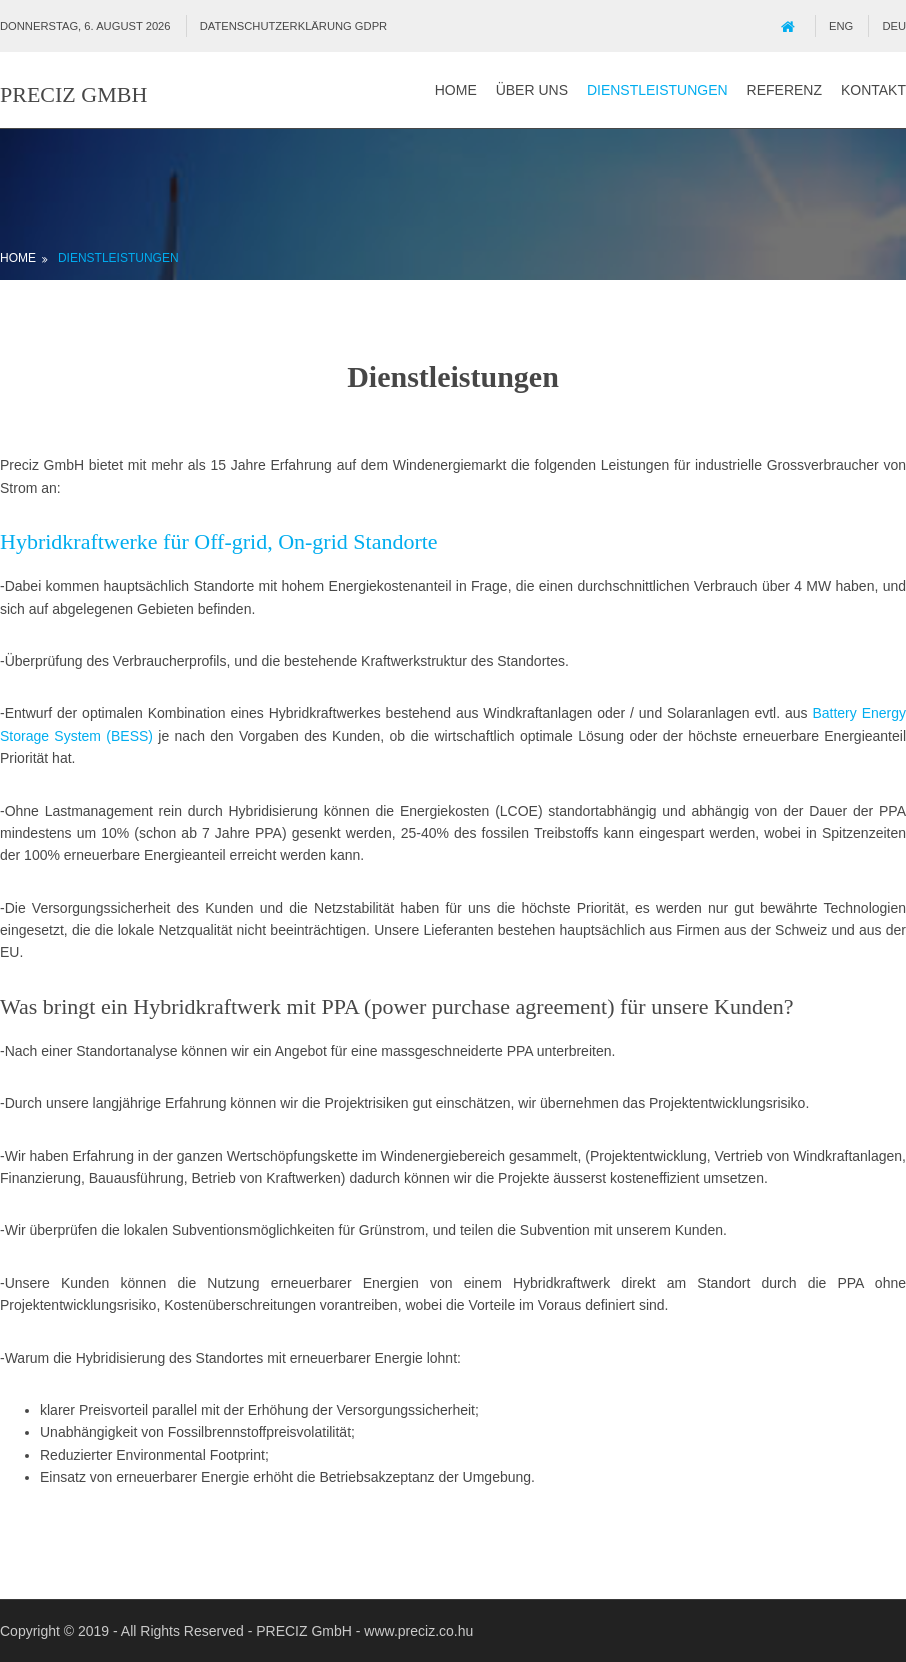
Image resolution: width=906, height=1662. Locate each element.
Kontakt (873, 90)
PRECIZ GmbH (73, 94)
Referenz (784, 90)
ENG (841, 26)
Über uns (532, 90)
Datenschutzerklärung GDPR (294, 26)
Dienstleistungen (657, 90)
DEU (894, 26)
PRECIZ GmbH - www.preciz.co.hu (364, 1631)
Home (456, 90)
